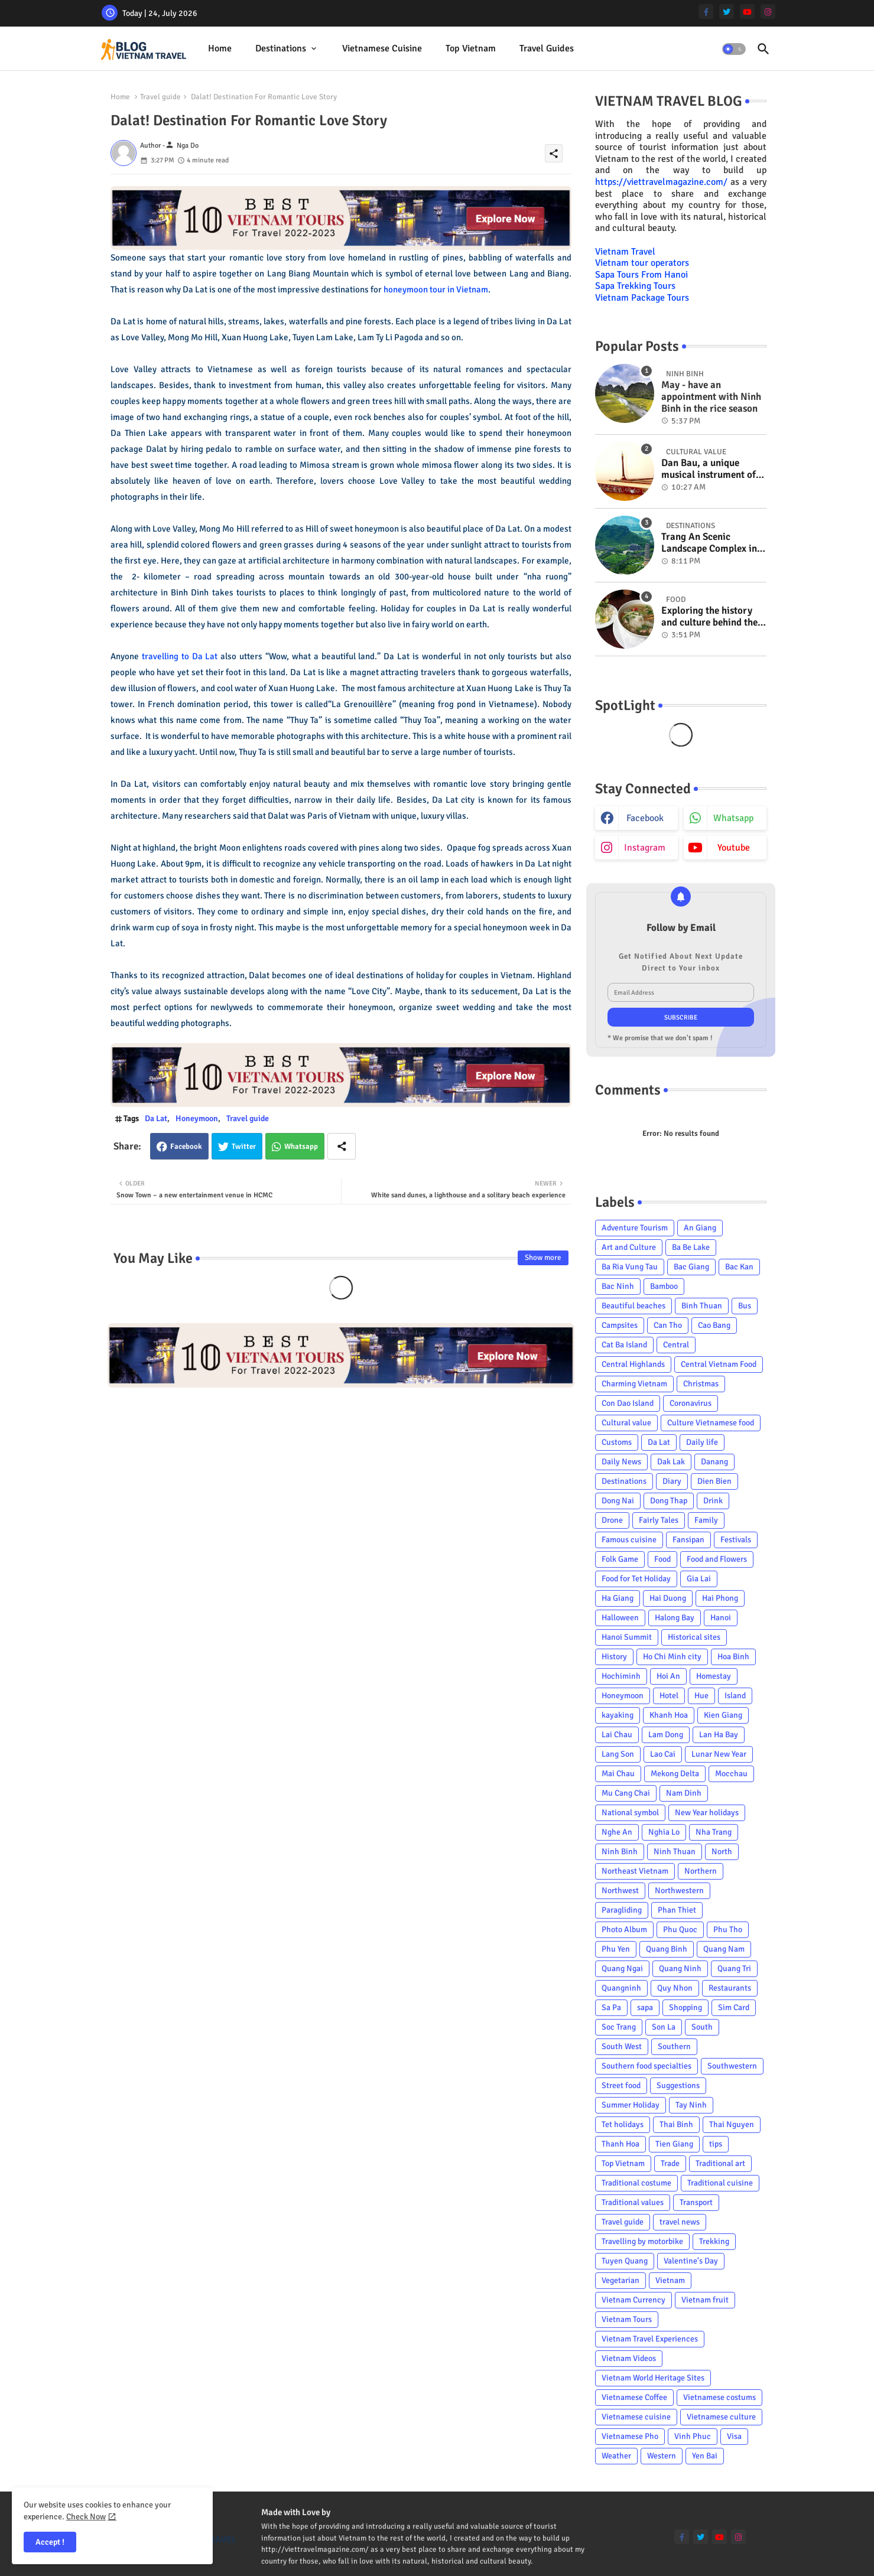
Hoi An (668, 1676)
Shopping (685, 2007)
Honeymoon (197, 1118)
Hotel (668, 1696)
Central (676, 1345)
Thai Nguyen (731, 2124)
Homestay (713, 1676)
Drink (713, 1501)
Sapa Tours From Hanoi (641, 275)
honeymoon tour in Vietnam (436, 289)
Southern (674, 2046)
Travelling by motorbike (642, 2241)
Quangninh (621, 1988)
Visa (734, 2436)
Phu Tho (727, 1929)
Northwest (620, 1890)
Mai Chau (618, 1774)
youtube (733, 848)
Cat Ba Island (624, 1345)
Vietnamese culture (721, 2417)
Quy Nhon (675, 1988)
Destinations (280, 48)
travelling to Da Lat (180, 656)
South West (622, 2046)
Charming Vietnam (634, 1384)
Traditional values (633, 2202)
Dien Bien (714, 1481)
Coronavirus (690, 1403)
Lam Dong (665, 1735)
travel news (679, 2222)
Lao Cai (662, 1754)
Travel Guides (546, 48)
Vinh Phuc (692, 2436)
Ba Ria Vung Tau (630, 1267)
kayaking (617, 1715)
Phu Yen (616, 1949)
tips (715, 2144)
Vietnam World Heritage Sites (653, 2378)
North (721, 1851)
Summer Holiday (630, 2105)
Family (706, 1520)
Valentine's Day (691, 2261)
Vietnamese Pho (630, 2436)
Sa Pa (611, 2007)
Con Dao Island (628, 1403)
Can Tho (668, 1325)
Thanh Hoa (620, 2144)
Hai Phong (720, 1598)
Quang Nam (724, 1949)
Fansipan (688, 1540)
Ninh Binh (620, 1851)
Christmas (701, 1384)
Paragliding (622, 1910)
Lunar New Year (718, 1754)
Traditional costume (636, 2183)
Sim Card (733, 2007)
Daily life (702, 1442)
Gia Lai (699, 1579)
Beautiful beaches (633, 1306)
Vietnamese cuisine (382, 48)
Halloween (620, 1618)
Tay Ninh (691, 2105)
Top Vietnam (471, 48)
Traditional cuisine (720, 2183)
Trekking (714, 2241)
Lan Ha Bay (718, 1735)
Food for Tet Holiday (636, 1579)
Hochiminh (621, 1676)
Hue (701, 1696)
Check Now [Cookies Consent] (86, 2517)
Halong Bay (674, 1618)
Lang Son (618, 1754)
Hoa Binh (733, 1657)
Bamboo (664, 1286)
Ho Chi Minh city (672, 1657)
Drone (612, 1520)
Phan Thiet (677, 1910)
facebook (645, 818)
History (614, 1657)
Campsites (620, 1325)
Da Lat (156, 1118)
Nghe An (617, 1832)
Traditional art (720, 2163)
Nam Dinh (683, 1793)
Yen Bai (704, 2456)
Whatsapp (301, 1146)
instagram (644, 848)
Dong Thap (668, 1501)
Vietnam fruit (705, 2300)
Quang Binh (666, 1949)
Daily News (621, 1462)
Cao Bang (714, 1325)
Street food (621, 2085)
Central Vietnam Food (718, 1364)
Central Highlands (633, 1364)
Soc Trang (619, 2027)
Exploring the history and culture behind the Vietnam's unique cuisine (709, 617)
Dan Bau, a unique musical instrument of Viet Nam (708, 469)
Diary (671, 1481)
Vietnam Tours (627, 2319)
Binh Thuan (701, 1306)
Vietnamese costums (719, 2397)
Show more (543, 1257)
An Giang (700, 1228)
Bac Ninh (618, 1286)
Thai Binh (676, 2124)
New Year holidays (707, 1813)
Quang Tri (734, 1968)
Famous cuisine (629, 1540)
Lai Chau (617, 1735)
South (702, 2027)
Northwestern (679, 1890)
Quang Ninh (680, 1968)
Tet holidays (623, 2124)
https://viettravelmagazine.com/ (661, 182)
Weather (616, 2456)
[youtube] (747, 11)
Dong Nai (618, 1501)
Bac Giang (691, 1267)
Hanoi (720, 1618)
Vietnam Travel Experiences (650, 2339)
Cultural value (626, 1423)
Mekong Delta (675, 1774)
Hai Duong (667, 1598)
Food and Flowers (717, 1559)
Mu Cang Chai (626, 1793)
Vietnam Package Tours (642, 298)
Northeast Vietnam (635, 1871)
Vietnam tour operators (642, 263)
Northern (700, 1871)
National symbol (630, 1813)
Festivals (735, 1540)
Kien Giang (723, 1715)
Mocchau (731, 1774)
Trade (670, 2163)
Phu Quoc (680, 1929)
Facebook (186, 1146)
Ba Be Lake (691, 1247)
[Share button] (341, 1146)
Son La (663, 2027)
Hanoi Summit (627, 1637)
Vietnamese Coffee (634, 2397)
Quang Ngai (622, 1968)
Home (220, 48)
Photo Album (624, 1929)
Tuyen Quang (625, 2261)
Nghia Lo (664, 1832)
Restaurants (730, 1988)
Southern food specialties (646, 2066)
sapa (645, 2007)
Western (661, 2456)
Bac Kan (739, 1267)
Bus (744, 1306)
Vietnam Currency (633, 2300)
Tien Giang (674, 2144)
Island (735, 1696)
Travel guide (160, 97)
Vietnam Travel (625, 252)
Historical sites (694, 1637)
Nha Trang (714, 1832)
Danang (714, 1462)
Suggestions (678, 2085)
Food (662, 1559)
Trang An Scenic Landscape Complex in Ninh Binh (709, 543)
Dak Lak (671, 1462)
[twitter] (726, 11)
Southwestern (732, 2066)
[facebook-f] (705, 11)
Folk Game (620, 1559)
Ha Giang (617, 1598)
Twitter (244, 1146)
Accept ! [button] (49, 2542)
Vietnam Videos (629, 2358)
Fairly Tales (658, 1520)
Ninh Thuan (675, 1851)
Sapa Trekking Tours (635, 286)
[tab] (219, 49)
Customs (617, 1442)
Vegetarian (620, 2280)
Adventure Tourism (635, 1228)
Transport (696, 2202)
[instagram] (768, 11)
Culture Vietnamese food (710, 1423)
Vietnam (670, 2280)
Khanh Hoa (668, 1715)
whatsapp (733, 818)
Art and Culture (629, 1247)
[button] (734, 49)
